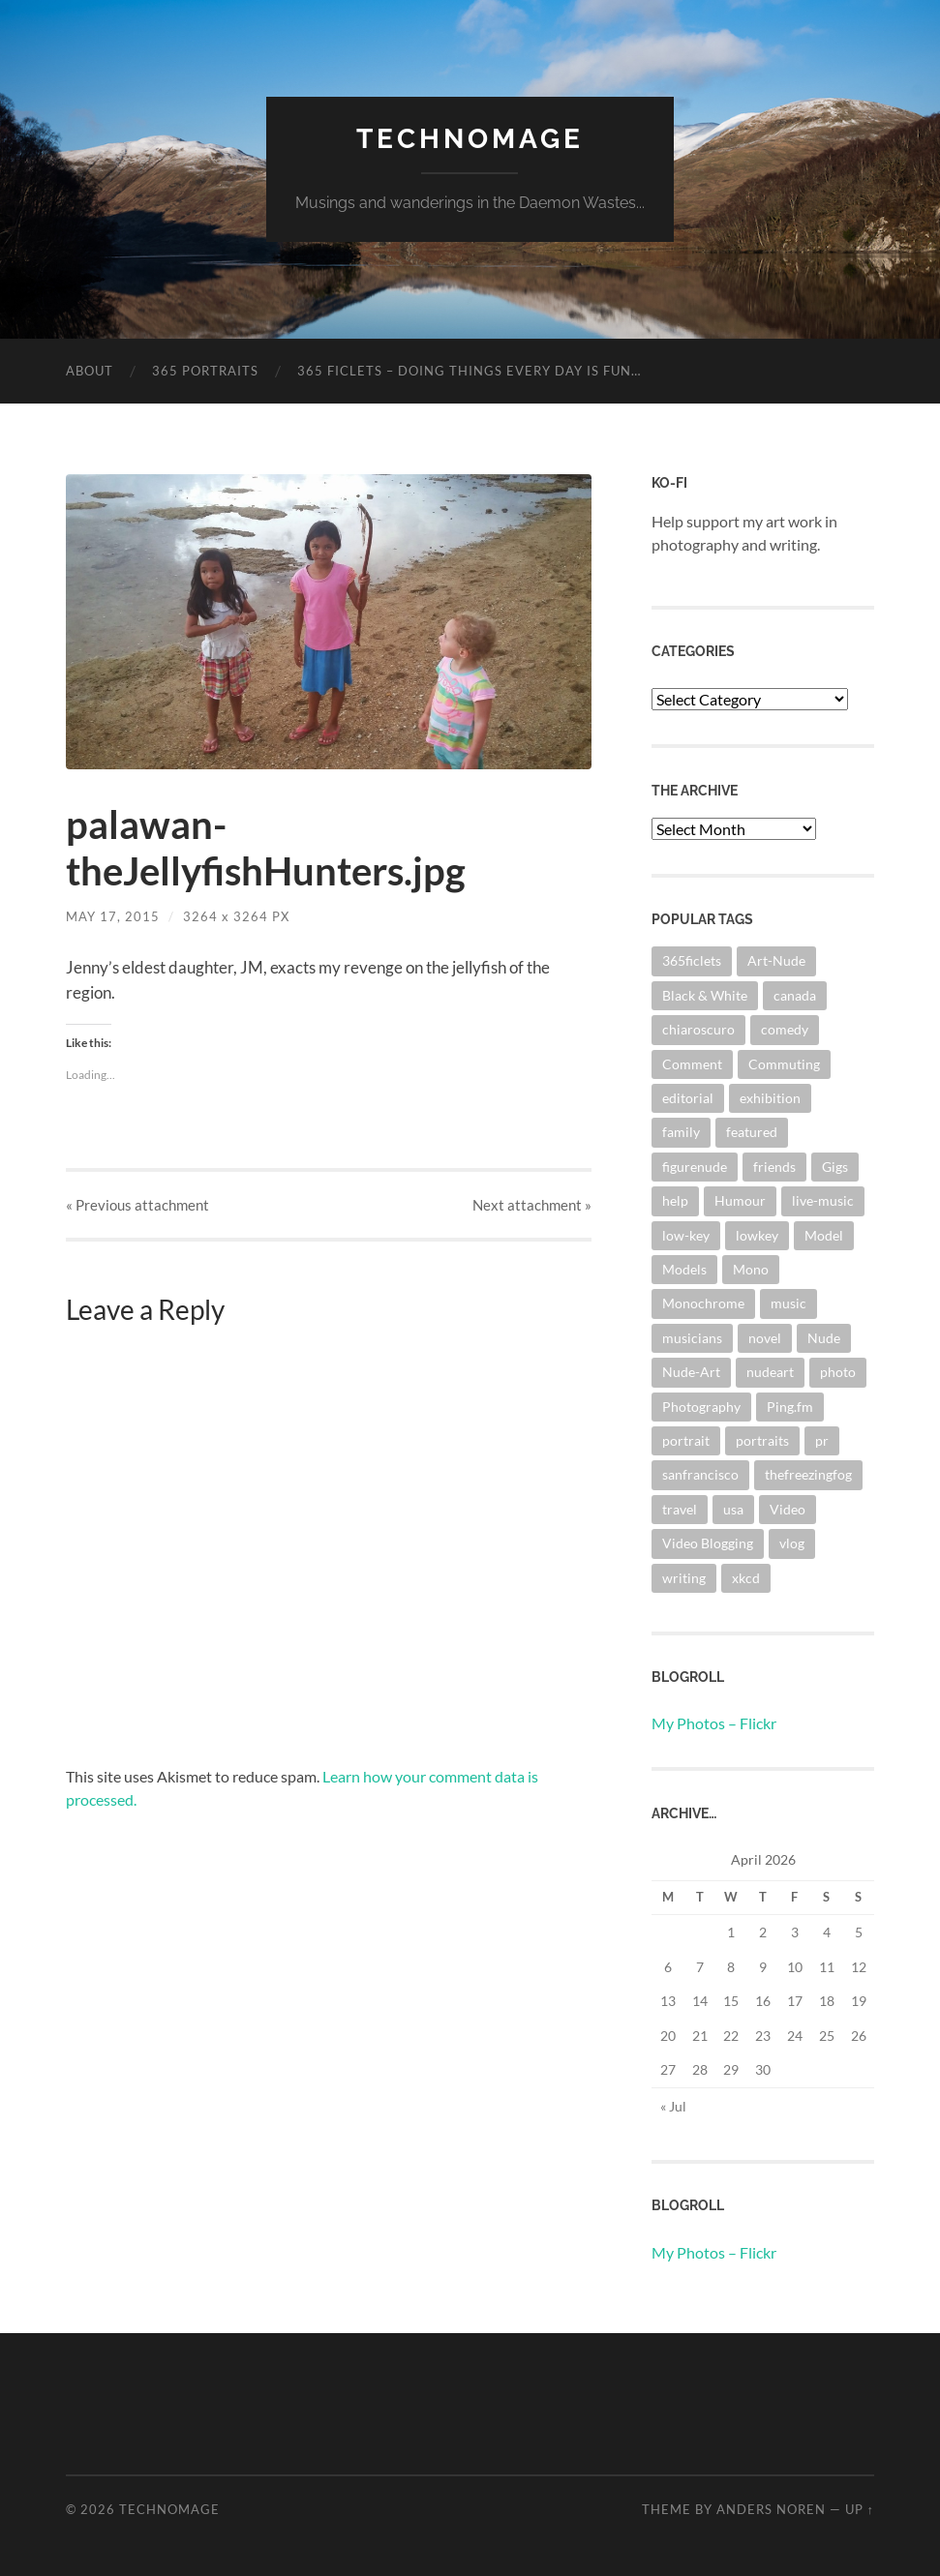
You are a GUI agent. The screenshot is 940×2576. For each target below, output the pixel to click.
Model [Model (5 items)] (823, 1235)
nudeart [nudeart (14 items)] (770, 1371)
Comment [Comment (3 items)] (692, 1064)
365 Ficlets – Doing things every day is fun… (469, 370)
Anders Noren (771, 2509)
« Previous (137, 1204)
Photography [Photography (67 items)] (701, 1406)
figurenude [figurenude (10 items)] (694, 1166)
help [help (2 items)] (675, 1200)
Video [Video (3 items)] (787, 1509)
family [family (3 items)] (681, 1131)
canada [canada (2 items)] (794, 995)
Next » (531, 1204)
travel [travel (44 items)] (679, 1509)
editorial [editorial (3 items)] (687, 1098)
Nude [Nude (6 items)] (823, 1338)
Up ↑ (859, 2509)
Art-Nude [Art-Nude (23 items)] (776, 960)
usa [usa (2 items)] (733, 1509)
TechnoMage (470, 139)
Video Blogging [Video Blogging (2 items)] (707, 1543)
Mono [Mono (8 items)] (751, 1269)
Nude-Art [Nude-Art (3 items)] (691, 1371)
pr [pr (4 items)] (822, 1440)
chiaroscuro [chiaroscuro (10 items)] (698, 1029)
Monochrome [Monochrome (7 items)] (703, 1303)
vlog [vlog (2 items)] (791, 1543)
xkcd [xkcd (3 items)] (746, 1578)
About (89, 370)
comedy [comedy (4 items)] (784, 1029)
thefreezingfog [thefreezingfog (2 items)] (808, 1474)
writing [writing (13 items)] (684, 1578)
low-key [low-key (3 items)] (686, 1235)
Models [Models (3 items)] (684, 1269)
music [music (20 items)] (788, 1303)
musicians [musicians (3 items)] (692, 1338)
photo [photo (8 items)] (838, 1371)
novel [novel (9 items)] (764, 1338)
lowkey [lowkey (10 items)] (757, 1235)
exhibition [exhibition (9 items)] (770, 1098)
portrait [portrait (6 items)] (686, 1440)
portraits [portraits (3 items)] (762, 1440)
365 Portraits (205, 370)
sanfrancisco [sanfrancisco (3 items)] (700, 1474)
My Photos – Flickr (714, 1723)
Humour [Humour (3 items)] (740, 1200)
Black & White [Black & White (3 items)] (704, 995)
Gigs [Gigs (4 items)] (835, 1166)
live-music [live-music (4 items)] (823, 1200)
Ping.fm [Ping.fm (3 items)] (790, 1406)
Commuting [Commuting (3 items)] (784, 1064)
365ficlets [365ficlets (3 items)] (691, 960)
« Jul (673, 2106)
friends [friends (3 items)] (774, 1166)
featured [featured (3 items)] (751, 1131)
